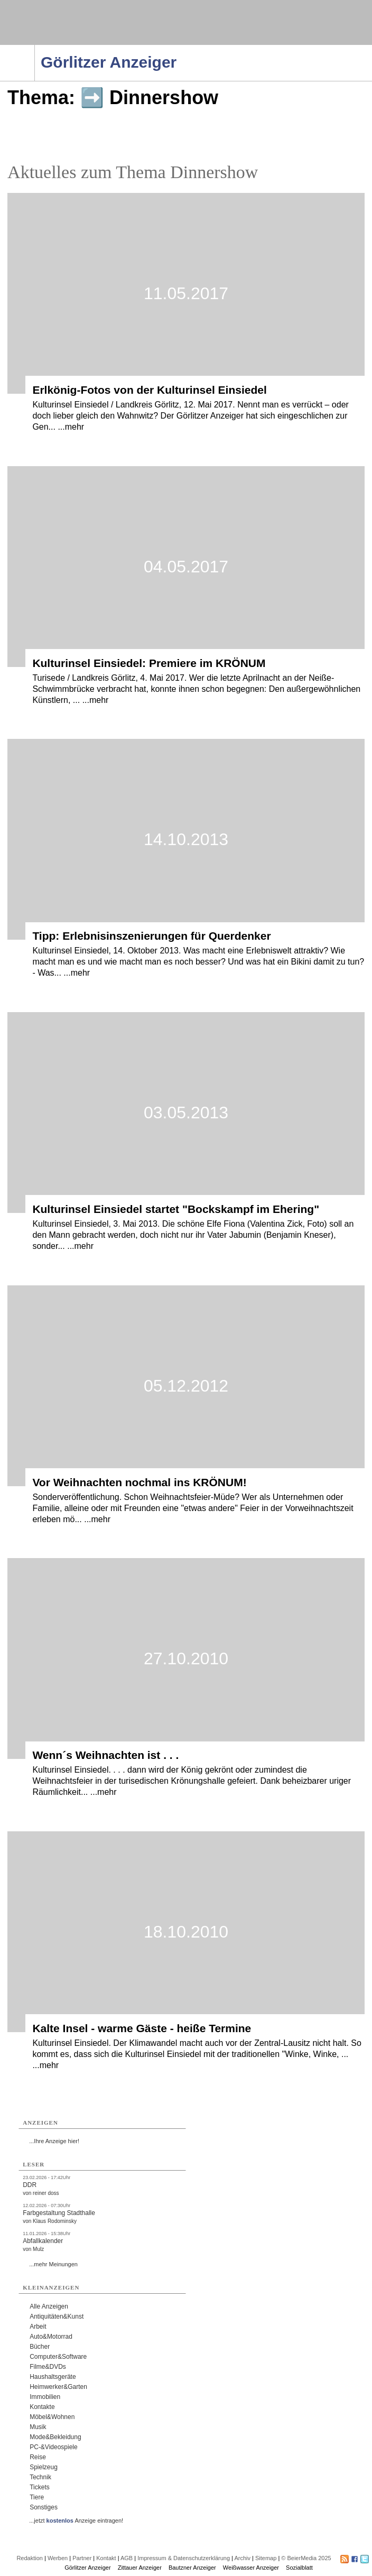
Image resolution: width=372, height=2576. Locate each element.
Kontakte (42, 2407)
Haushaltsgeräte (53, 2376)
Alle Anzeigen (49, 2306)
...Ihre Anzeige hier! (54, 2141)
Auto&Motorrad (51, 2336)
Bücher (40, 2346)
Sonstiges (44, 2507)
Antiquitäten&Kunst (56, 2316)
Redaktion (29, 2558)
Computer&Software (58, 2356)
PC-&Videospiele (54, 2447)
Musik (38, 2427)
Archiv (242, 2558)
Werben (58, 2558)
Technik (40, 2477)
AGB (126, 2558)
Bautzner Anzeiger (192, 2567)
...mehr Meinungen (53, 2264)
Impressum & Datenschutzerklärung (183, 2558)
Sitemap (265, 2558)
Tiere (37, 2497)
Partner (81, 2558)
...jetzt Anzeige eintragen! (76, 2520)
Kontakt (106, 2558)
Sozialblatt (299, 2567)
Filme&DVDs (48, 2366)
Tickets (40, 2487)
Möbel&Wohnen (52, 2417)
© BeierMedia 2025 (306, 2558)
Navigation (34, 48)
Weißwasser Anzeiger (251, 2567)
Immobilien (45, 2396)
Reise (38, 2457)
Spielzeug (44, 2467)
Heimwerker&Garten (58, 2386)
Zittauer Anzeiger (140, 2567)
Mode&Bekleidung (55, 2437)
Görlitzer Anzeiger (87, 2567)
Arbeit (38, 2326)
